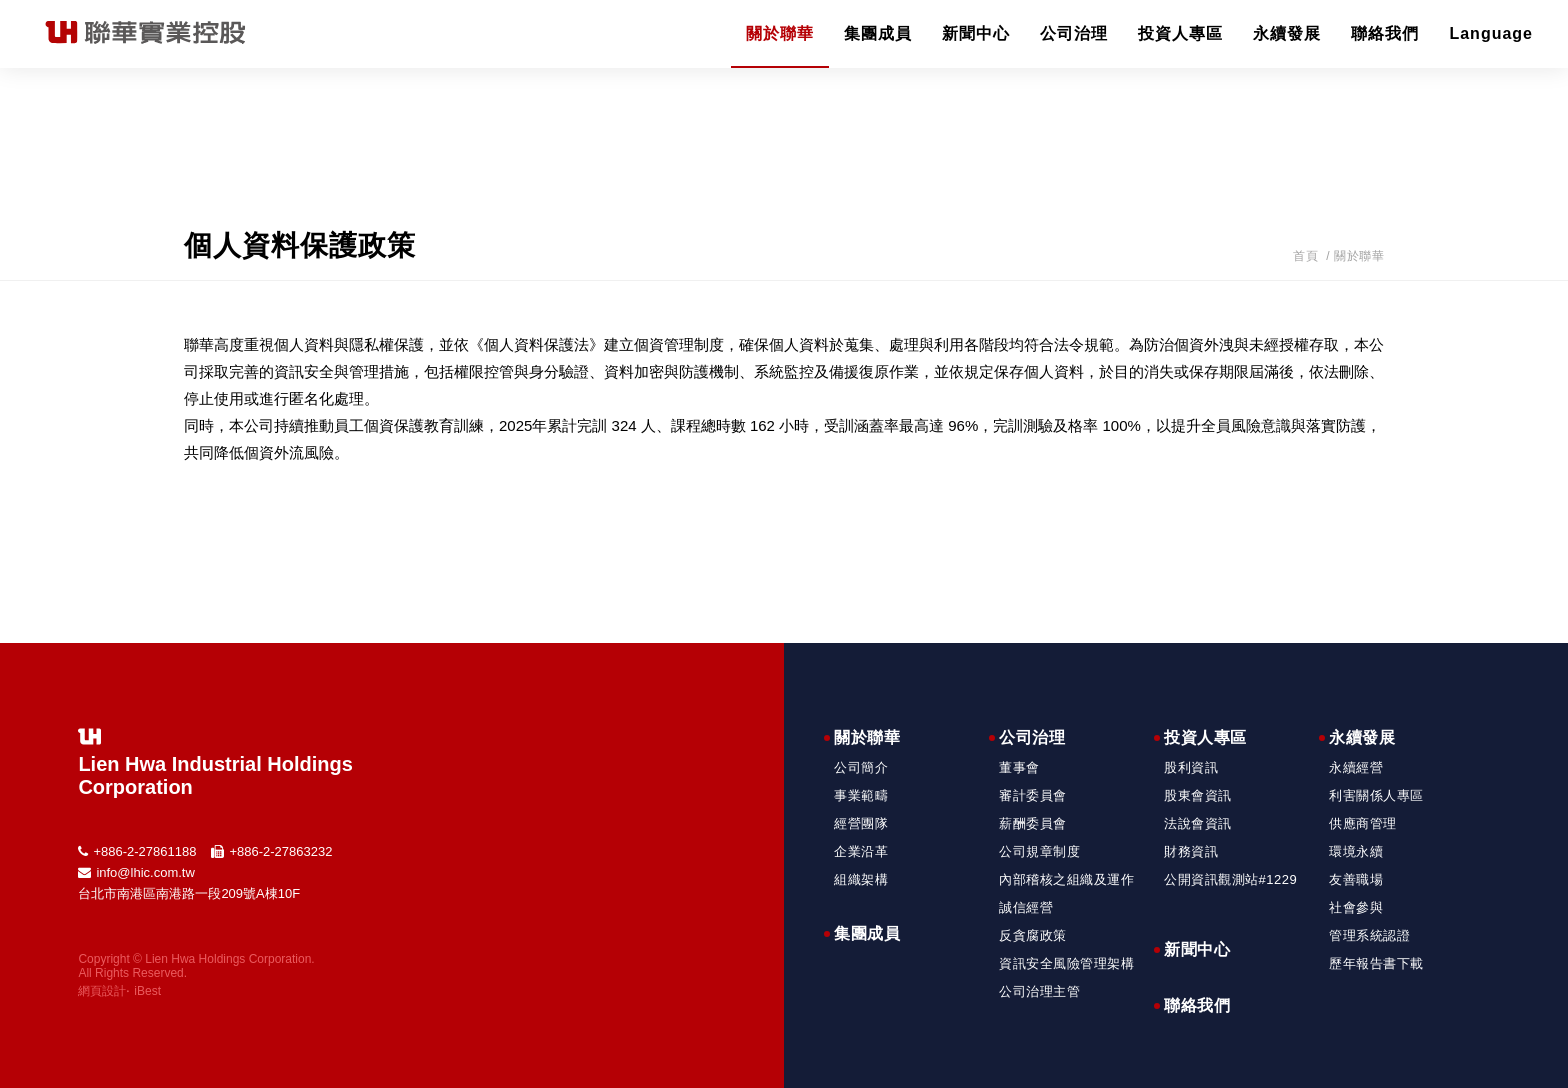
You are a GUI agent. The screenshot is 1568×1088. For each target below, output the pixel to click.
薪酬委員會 (1033, 823)
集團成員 (878, 33)
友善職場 (1356, 879)
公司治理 (1074, 33)
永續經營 (1356, 767)
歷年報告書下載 (1376, 963)
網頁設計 (102, 991)
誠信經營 (1026, 907)
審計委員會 (1033, 795)
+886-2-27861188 (144, 851)
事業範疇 (861, 795)
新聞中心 (976, 33)
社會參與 (1356, 907)
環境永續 (1356, 851)
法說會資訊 (1198, 823)
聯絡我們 (1385, 33)
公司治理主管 (1039, 991)
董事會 (1019, 767)
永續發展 (1287, 33)
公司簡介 (861, 767)
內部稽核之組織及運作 (1066, 879)
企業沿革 (861, 851)
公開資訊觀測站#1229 (1230, 879)
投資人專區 (1180, 33)
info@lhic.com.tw (145, 872)
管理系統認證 (1369, 935)
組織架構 (861, 879)
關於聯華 (780, 33)
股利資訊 (1191, 767)
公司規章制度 (1039, 851)
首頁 (1305, 256)
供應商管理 (1363, 823)
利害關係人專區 (1376, 795)
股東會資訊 (1198, 795)
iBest (147, 991)
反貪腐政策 (1033, 935)
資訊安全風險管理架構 (1066, 963)
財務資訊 (1191, 851)
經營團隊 (861, 823)
